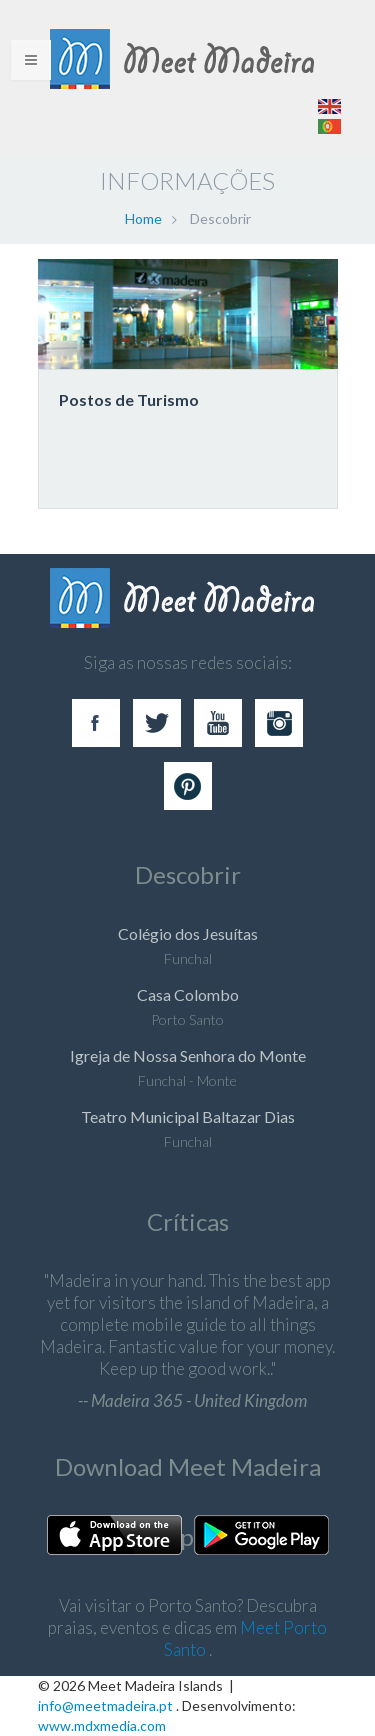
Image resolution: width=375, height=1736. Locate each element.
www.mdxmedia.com (102, 1725)
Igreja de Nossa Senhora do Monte (188, 1055)
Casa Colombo (188, 994)
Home (143, 218)
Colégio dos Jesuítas (188, 933)
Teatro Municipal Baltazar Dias (188, 1116)
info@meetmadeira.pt (105, 1705)
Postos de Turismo (129, 399)
